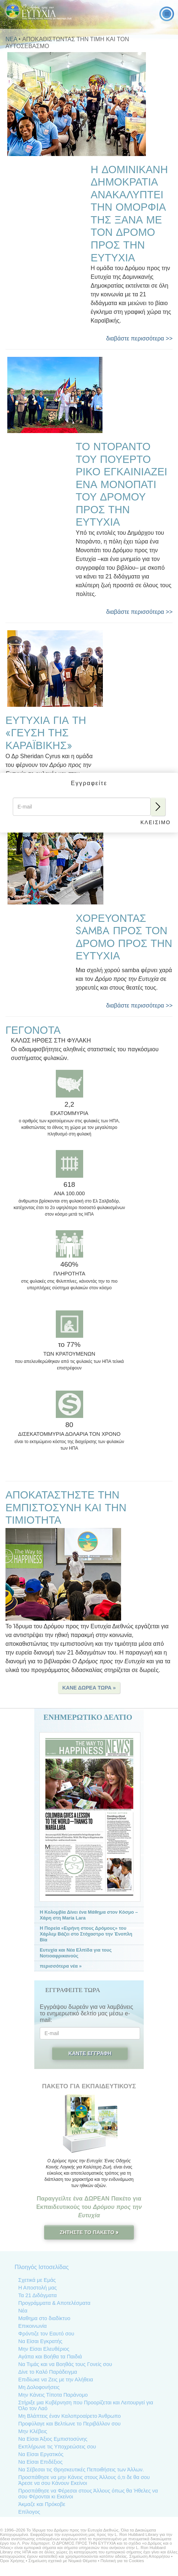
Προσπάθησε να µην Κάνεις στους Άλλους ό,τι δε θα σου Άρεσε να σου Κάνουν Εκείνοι (84, 2480)
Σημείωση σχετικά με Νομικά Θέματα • (64, 2561)
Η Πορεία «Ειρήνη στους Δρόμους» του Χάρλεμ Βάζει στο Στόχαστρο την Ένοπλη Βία (86, 1933)
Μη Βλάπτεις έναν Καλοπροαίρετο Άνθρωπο (69, 2416)
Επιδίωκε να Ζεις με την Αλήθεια (55, 2379)
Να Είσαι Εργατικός (40, 2454)
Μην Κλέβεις (32, 2431)
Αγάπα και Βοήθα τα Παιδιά (50, 2356)
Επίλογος (29, 2512)
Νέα (22, 2311)
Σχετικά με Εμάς (37, 2280)
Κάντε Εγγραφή (90, 2053)
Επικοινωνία (32, 2326)
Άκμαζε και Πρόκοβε (41, 2504)
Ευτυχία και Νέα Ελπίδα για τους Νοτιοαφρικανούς (76, 1953)
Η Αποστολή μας (37, 2288)
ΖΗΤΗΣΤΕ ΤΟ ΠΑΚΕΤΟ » (89, 2232)
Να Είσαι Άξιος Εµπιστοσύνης (53, 2439)
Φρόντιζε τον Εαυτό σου (46, 2334)
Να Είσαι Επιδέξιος (40, 2462)
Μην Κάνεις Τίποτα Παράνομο (53, 2395)
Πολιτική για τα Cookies (122, 2561)
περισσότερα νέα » (61, 1966)
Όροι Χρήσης (12, 2561)
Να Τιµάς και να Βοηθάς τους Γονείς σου (65, 2364)
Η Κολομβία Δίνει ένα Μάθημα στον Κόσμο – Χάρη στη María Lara (89, 1915)
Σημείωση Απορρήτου (149, 2556)
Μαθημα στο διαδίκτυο (44, 2318)
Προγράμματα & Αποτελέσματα (54, 2303)
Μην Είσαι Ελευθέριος (43, 2349)
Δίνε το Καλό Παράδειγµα (47, 2372)
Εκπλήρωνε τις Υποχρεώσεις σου (57, 2447)
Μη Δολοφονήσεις (38, 2387)
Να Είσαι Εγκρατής (40, 2341)
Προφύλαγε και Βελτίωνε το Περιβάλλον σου (69, 2424)
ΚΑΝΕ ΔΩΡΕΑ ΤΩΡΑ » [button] (89, 1688)
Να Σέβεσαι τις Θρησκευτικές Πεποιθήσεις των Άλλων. (81, 2469)
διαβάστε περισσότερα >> (139, 338)
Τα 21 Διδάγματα (37, 2295)
